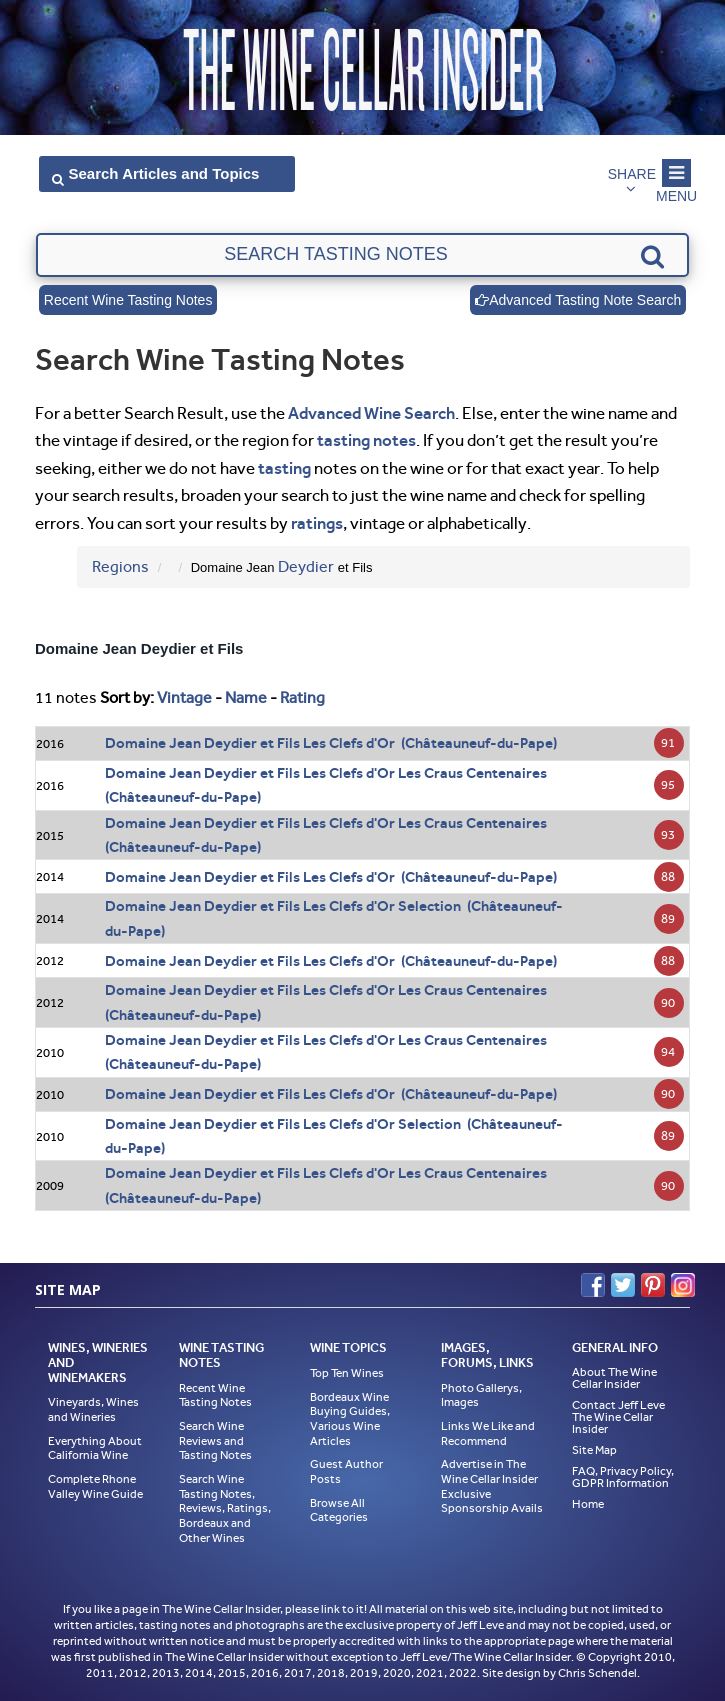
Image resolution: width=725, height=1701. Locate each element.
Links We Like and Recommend (488, 1433)
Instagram (683, 1285)
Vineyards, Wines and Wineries (93, 1409)
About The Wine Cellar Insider (614, 1378)
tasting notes (366, 440)
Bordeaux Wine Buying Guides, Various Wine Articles (350, 1419)
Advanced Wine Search (371, 413)
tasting (284, 468)
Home (588, 1504)
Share (632, 174)
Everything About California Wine (95, 1448)
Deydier (306, 566)
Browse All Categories (339, 1510)
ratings (317, 523)
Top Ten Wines (347, 1373)
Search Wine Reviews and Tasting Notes (215, 1440)
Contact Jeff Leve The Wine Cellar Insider (618, 1417)
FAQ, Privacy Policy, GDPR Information (623, 1477)
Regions (120, 566)
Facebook (593, 1285)
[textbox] (362, 255)
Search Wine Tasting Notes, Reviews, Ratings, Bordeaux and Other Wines (225, 1508)
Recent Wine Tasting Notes (128, 300)
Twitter (623, 1285)
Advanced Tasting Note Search (578, 300)
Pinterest (653, 1285)
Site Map (594, 1450)
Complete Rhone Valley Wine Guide (95, 1486)
